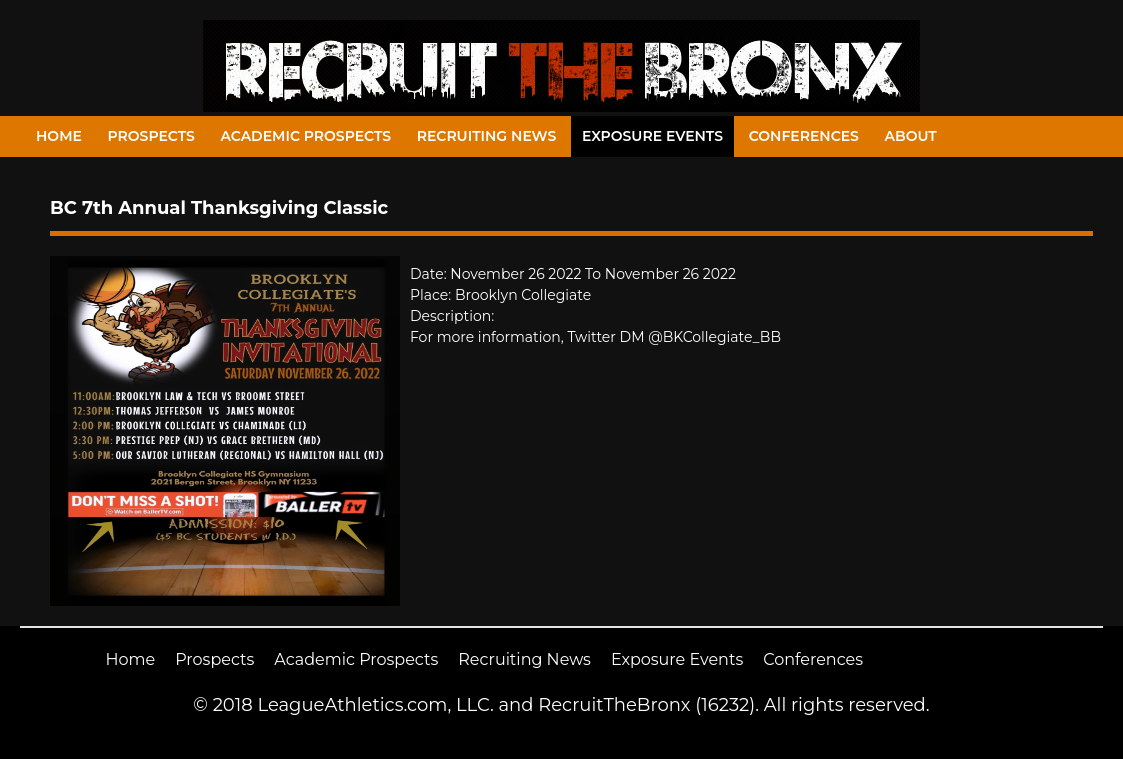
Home (59, 136)
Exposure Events (652, 136)
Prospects (151, 136)
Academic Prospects (305, 136)
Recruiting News (487, 136)
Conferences (804, 136)
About (911, 136)
